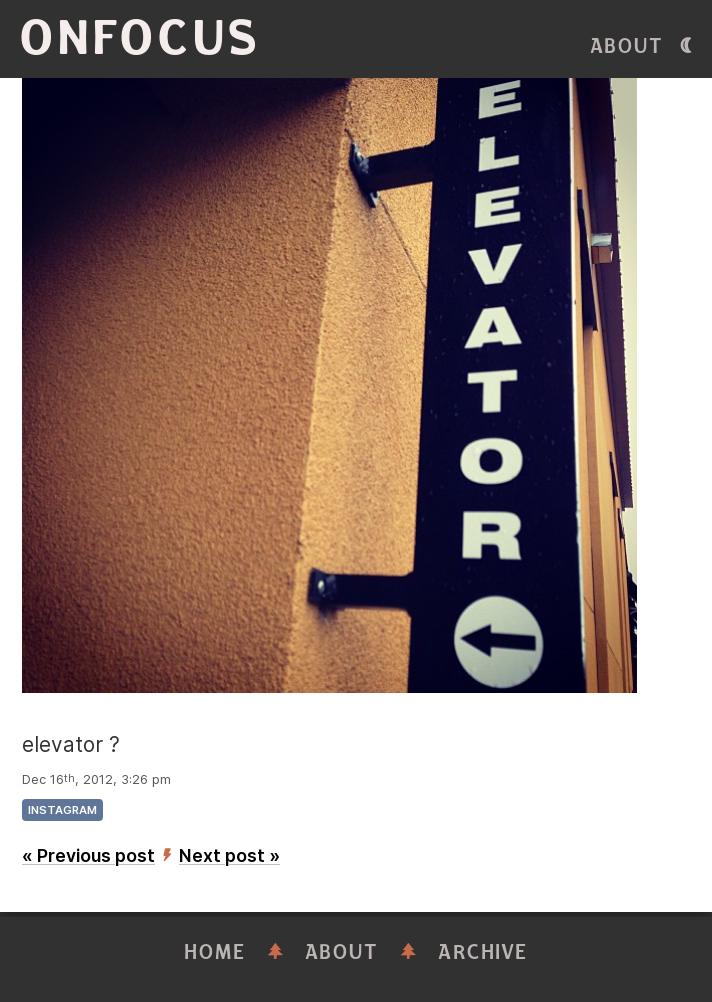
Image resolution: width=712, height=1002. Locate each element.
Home (215, 952)
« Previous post (88, 855)
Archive (483, 952)
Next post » (229, 855)
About (627, 46)
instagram (62, 810)
